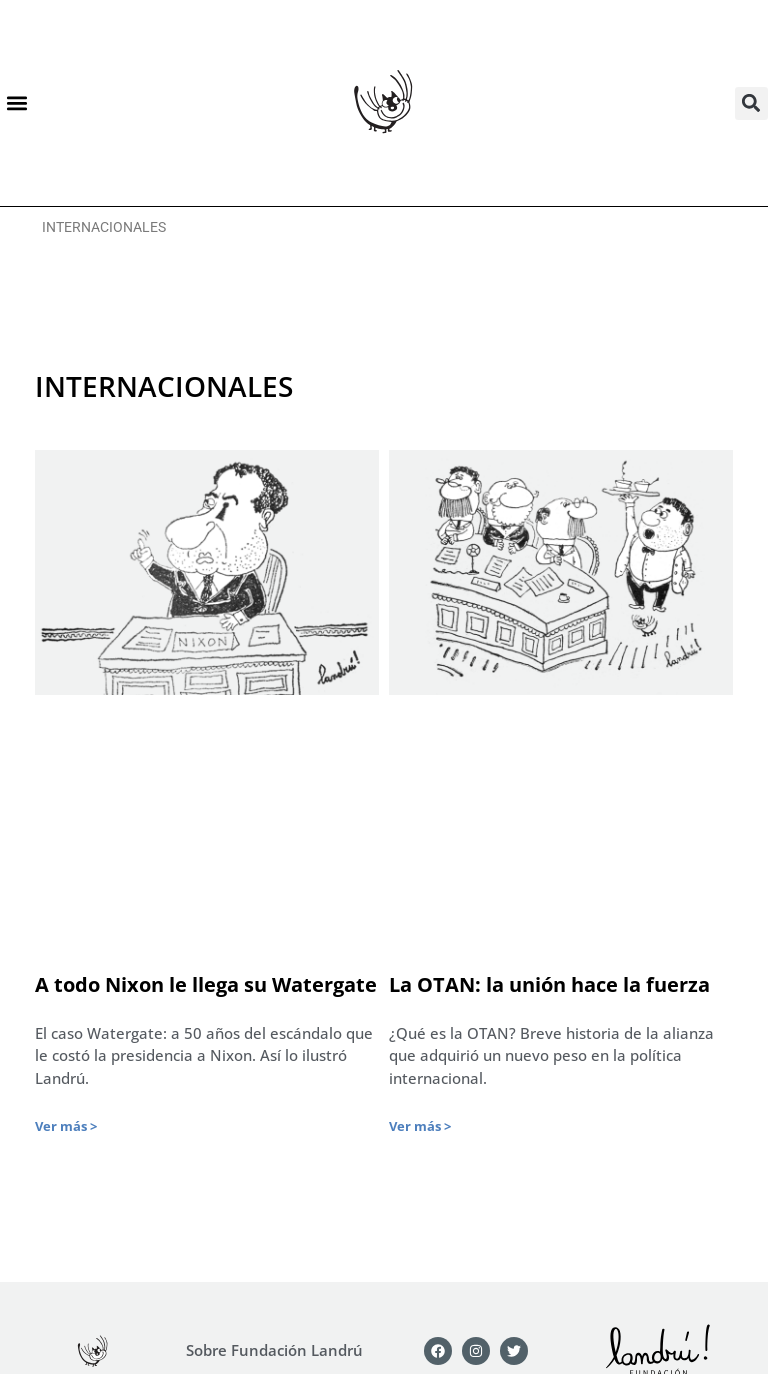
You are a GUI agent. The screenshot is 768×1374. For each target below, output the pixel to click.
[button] (16, 103)
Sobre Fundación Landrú (274, 1350)
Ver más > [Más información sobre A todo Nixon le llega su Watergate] (66, 1126)
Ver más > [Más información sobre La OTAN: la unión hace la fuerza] (420, 1126)
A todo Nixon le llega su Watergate (206, 984)
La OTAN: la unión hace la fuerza (549, 984)
